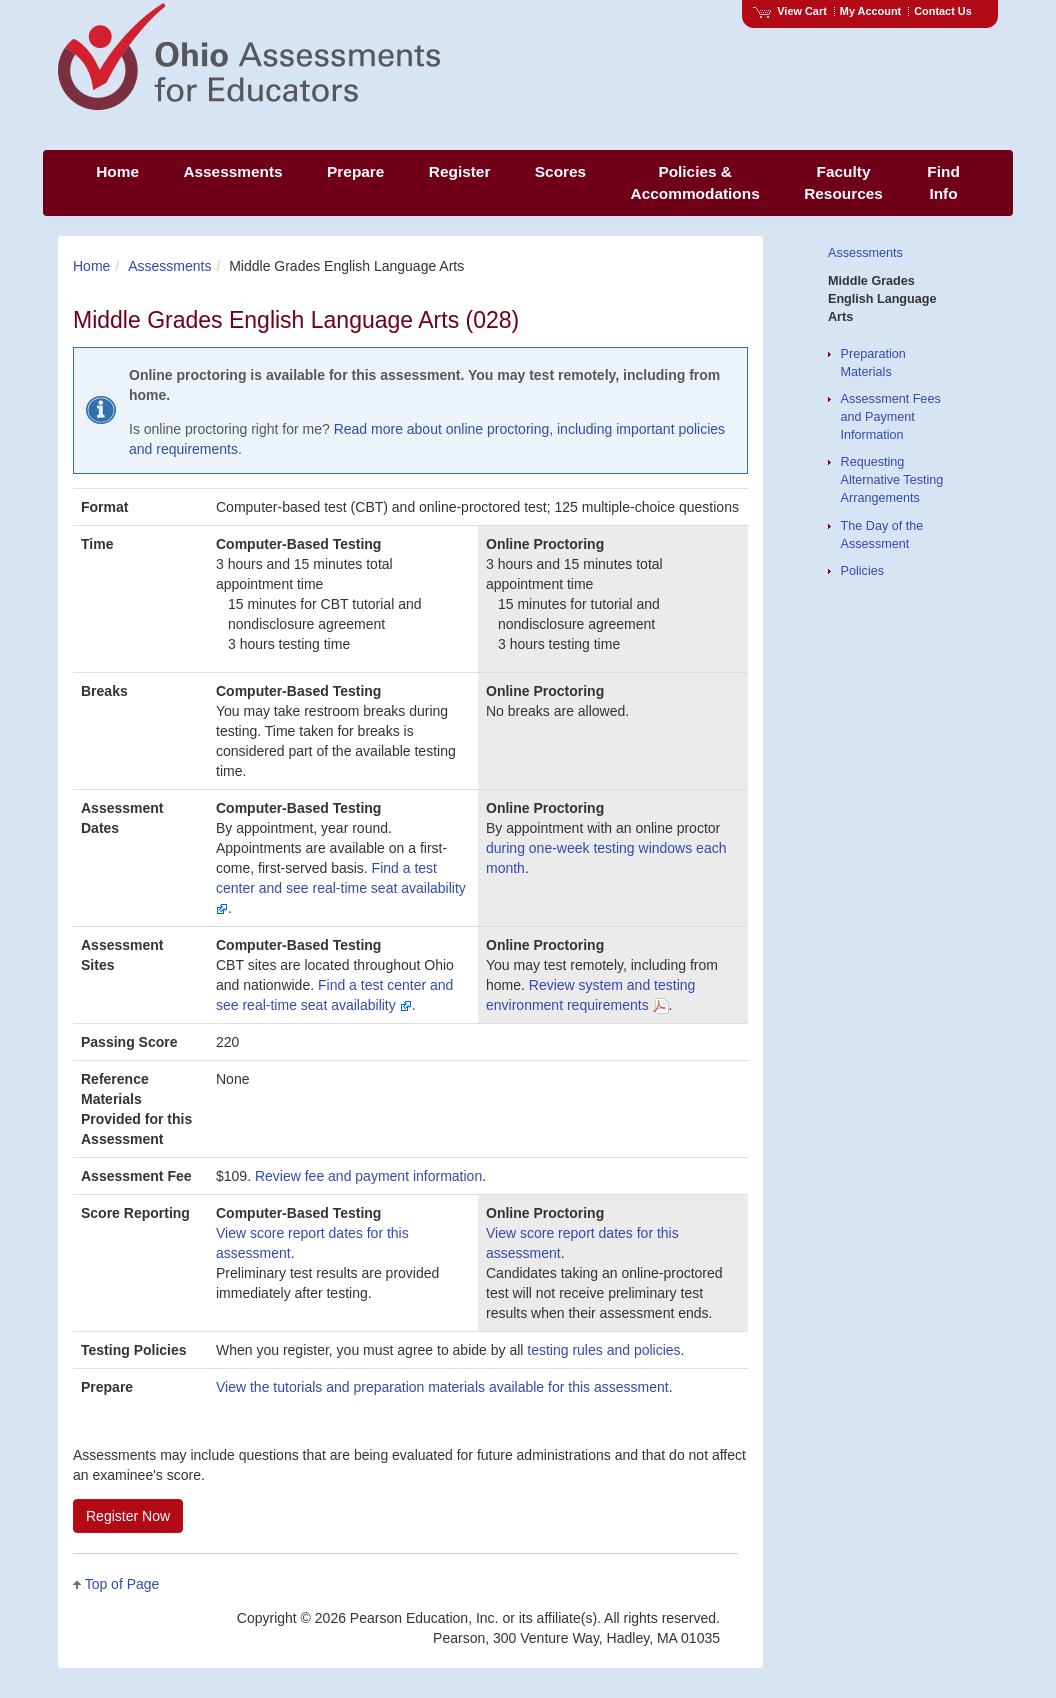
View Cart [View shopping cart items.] (790, 11)
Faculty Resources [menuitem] (843, 182)
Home (91, 266)
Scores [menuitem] (560, 171)
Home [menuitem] (117, 171)
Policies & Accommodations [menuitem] (695, 182)
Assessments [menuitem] (232, 171)
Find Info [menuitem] (943, 182)
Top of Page (122, 1584)
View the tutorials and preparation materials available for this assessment (442, 1387)
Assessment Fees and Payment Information (891, 417)
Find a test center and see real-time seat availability (341, 887)
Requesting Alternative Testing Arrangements (892, 480)
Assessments (169, 266)
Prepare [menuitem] (355, 171)
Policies (862, 571)
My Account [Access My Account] (870, 11)
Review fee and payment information (368, 1176)
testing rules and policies (603, 1350)
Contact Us (943, 11)
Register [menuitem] (460, 171)
